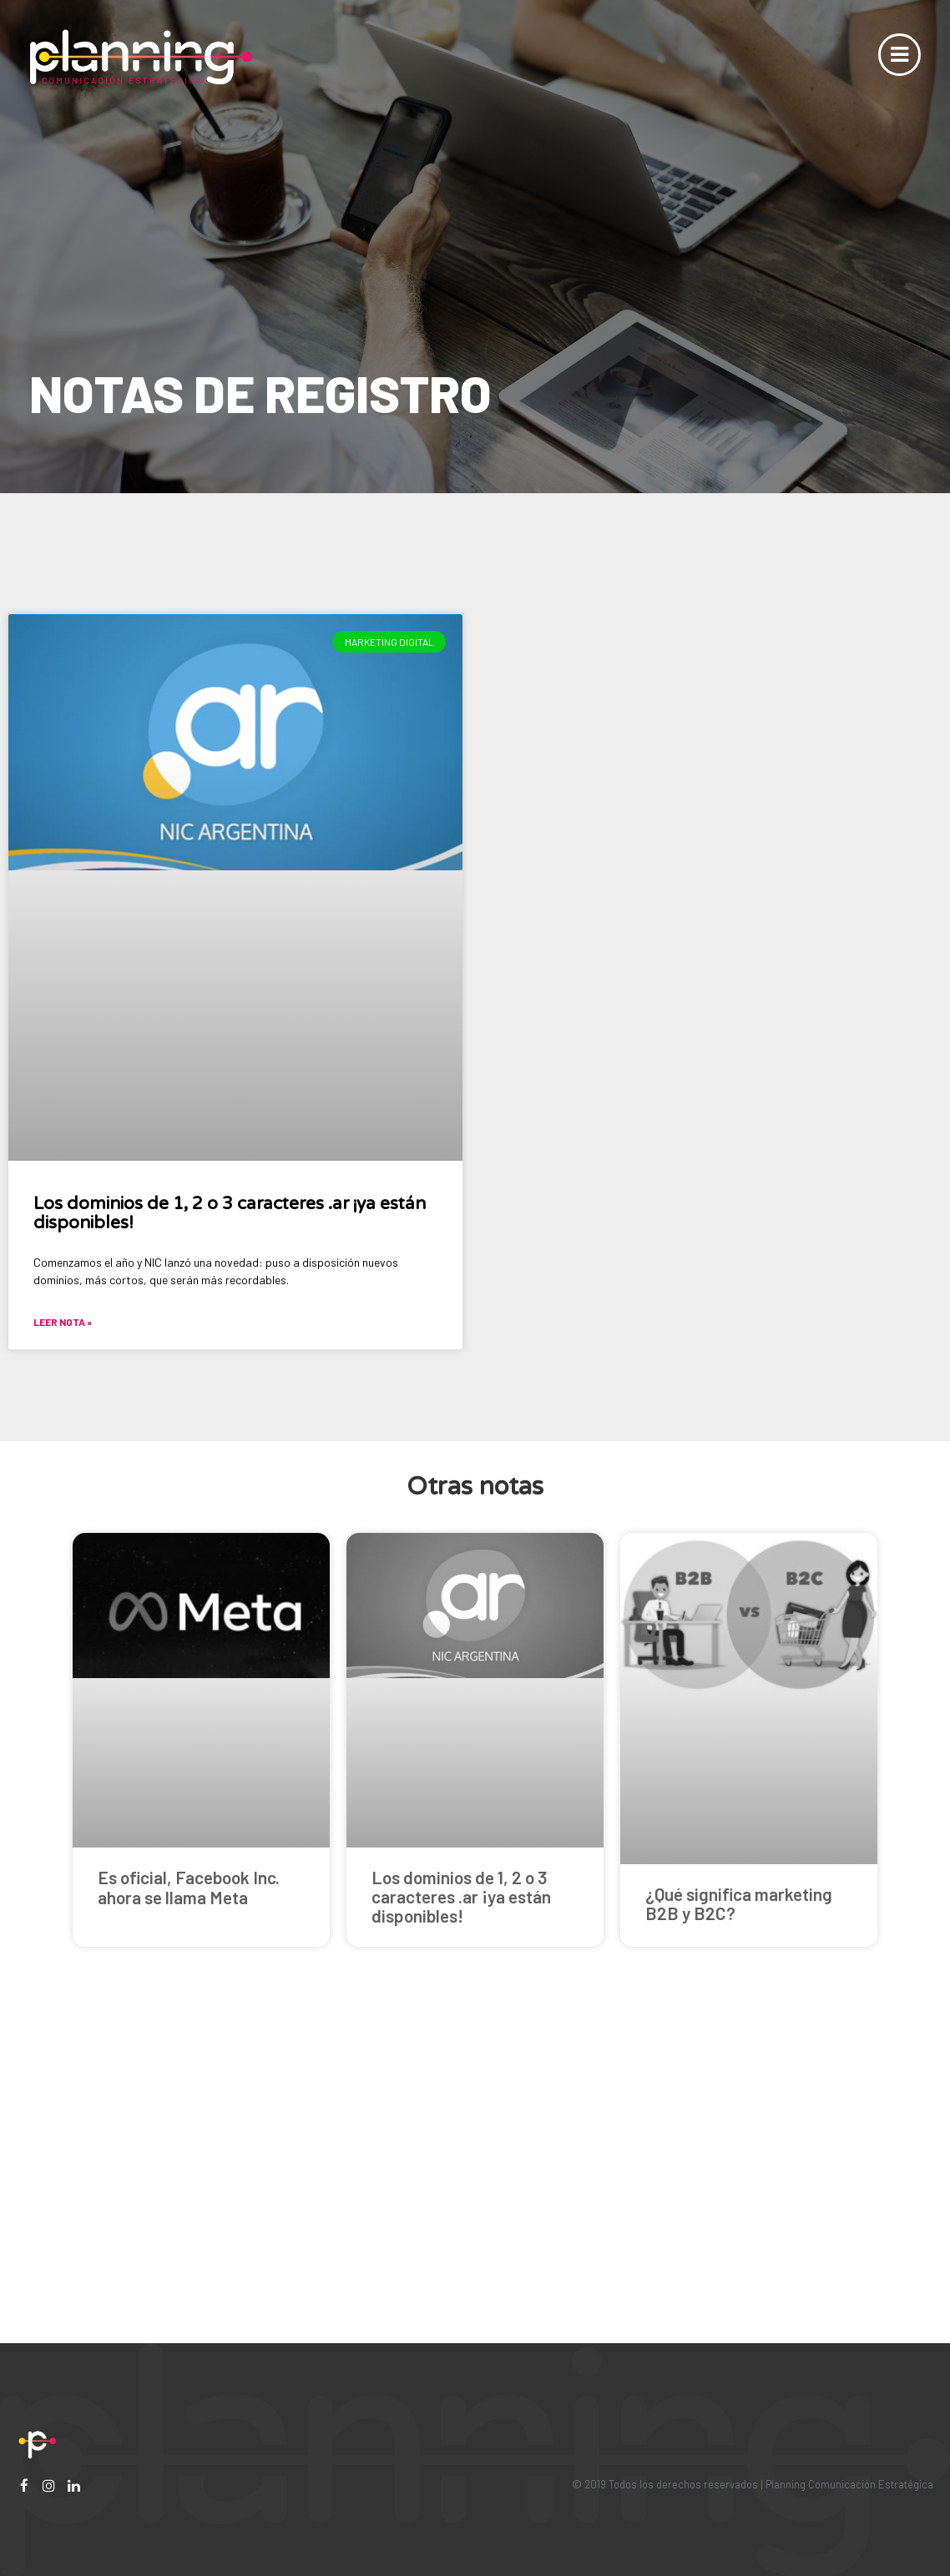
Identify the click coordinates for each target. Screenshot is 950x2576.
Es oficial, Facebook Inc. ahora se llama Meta (189, 1887)
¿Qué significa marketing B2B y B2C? (738, 1903)
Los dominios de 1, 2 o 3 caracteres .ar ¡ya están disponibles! (229, 1213)
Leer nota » (62, 1322)
